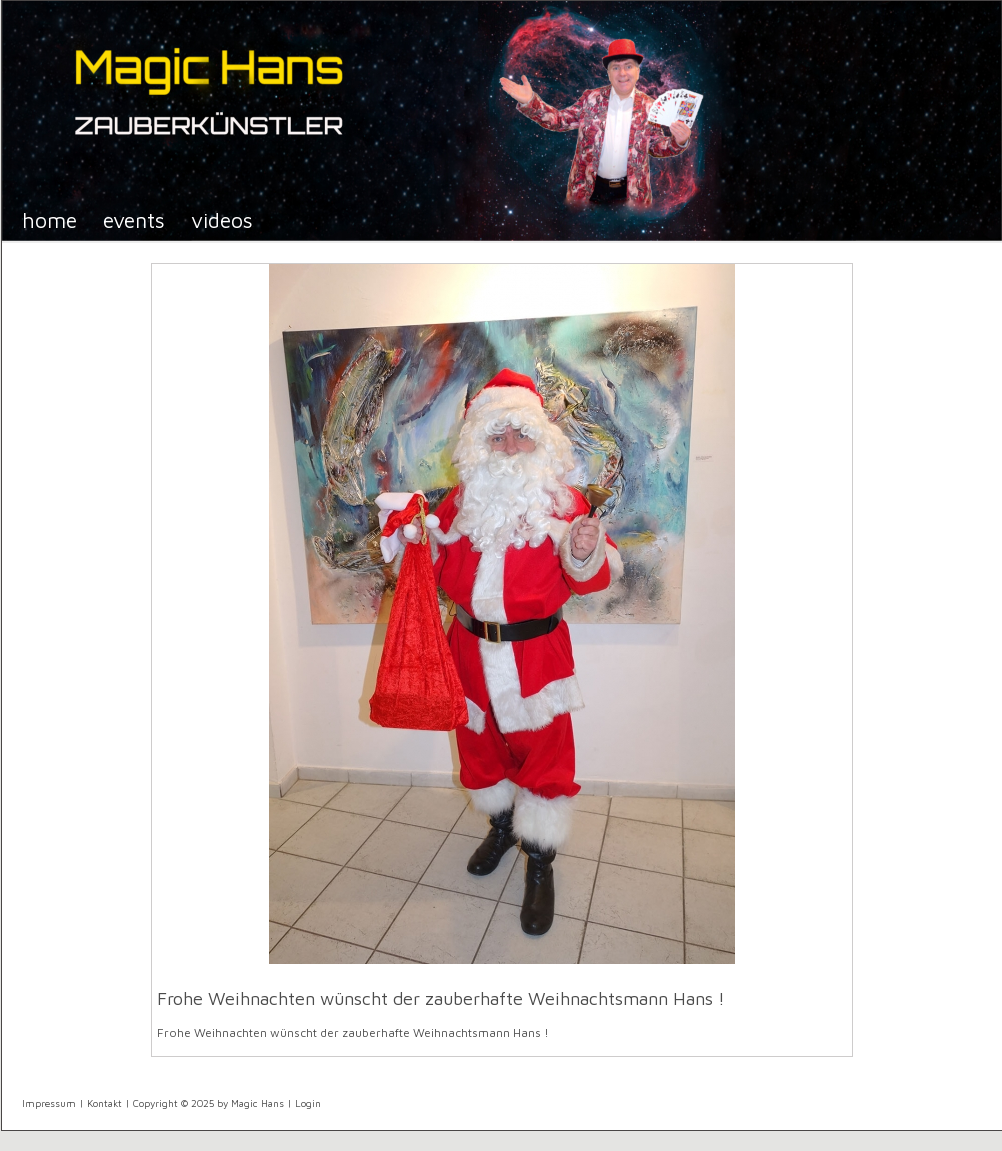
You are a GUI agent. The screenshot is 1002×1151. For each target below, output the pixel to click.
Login (308, 1103)
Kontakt (104, 1103)
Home (49, 219)
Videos (222, 219)
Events (134, 219)
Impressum (49, 1103)
